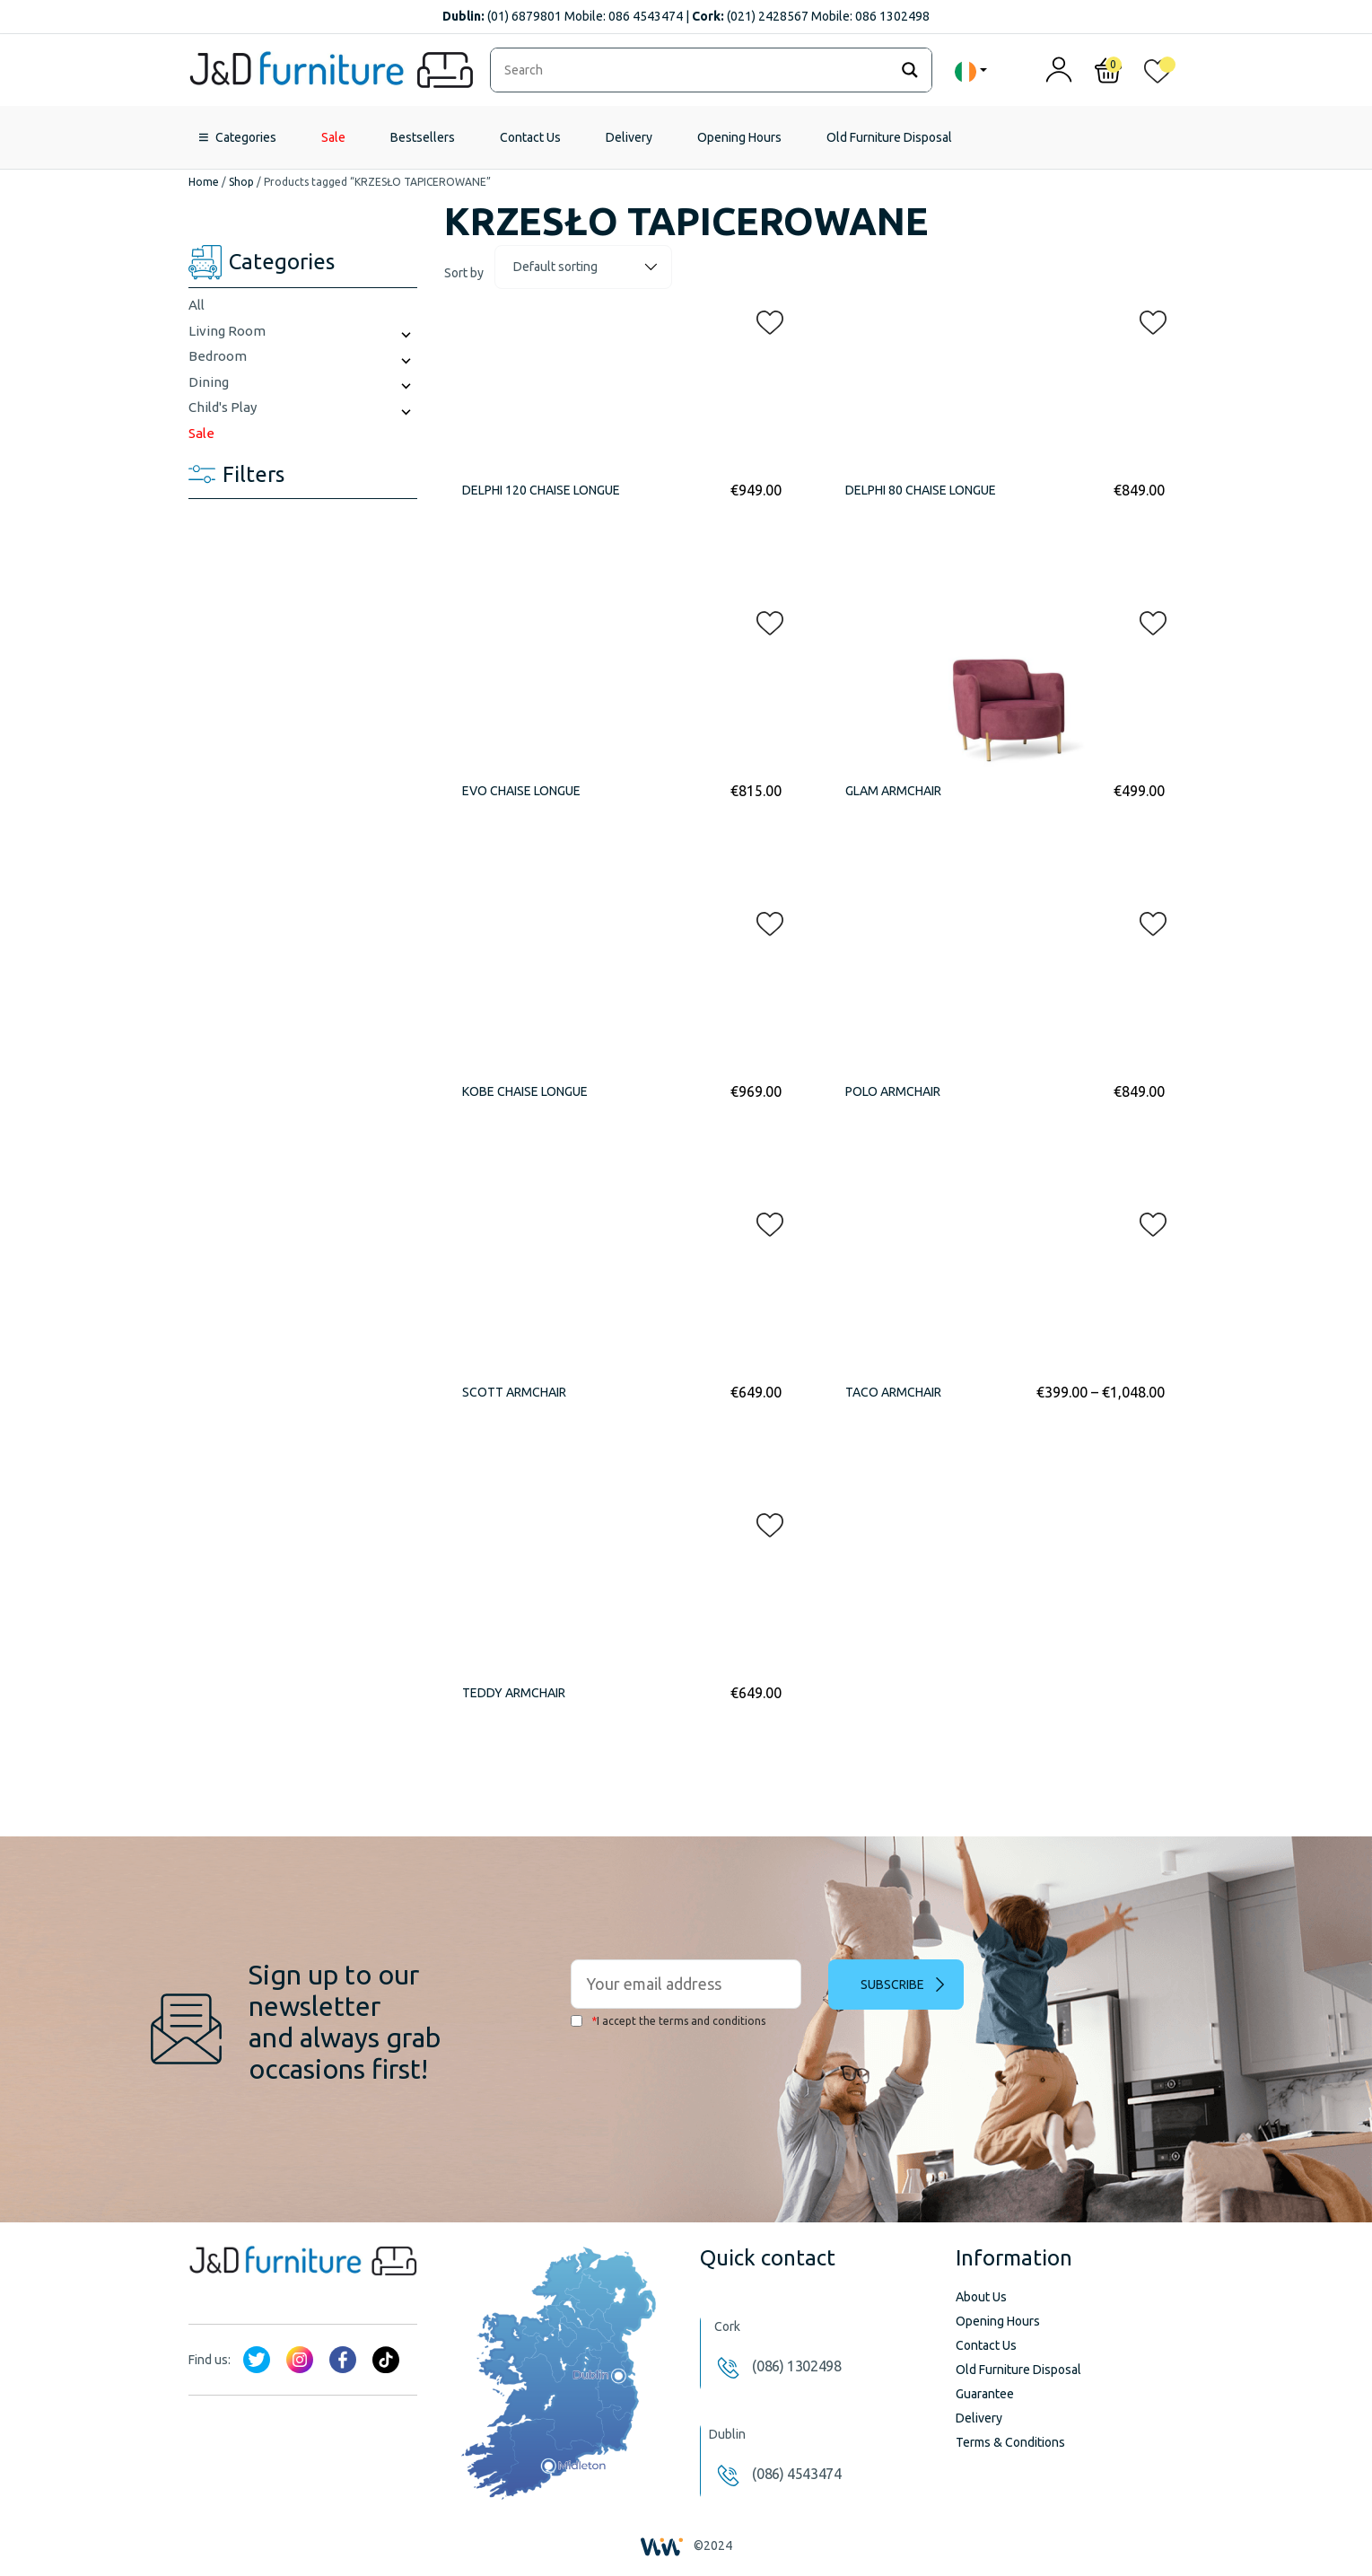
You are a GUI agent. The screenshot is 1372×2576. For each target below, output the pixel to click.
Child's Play (222, 407)
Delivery (629, 137)
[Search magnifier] (909, 70)
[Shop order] (583, 267)
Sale (333, 137)
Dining (208, 382)
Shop (241, 182)
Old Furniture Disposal (889, 137)
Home (203, 182)
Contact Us (530, 137)
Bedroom (217, 356)
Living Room (227, 330)
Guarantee (985, 2394)
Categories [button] (245, 137)
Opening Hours (739, 137)
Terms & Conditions (1010, 2442)
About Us (981, 2297)
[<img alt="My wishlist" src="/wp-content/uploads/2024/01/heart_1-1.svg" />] (1157, 75)
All (196, 304)
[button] (764, 319)
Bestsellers (422, 137)
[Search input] (694, 70)
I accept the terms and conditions (668, 2021)
